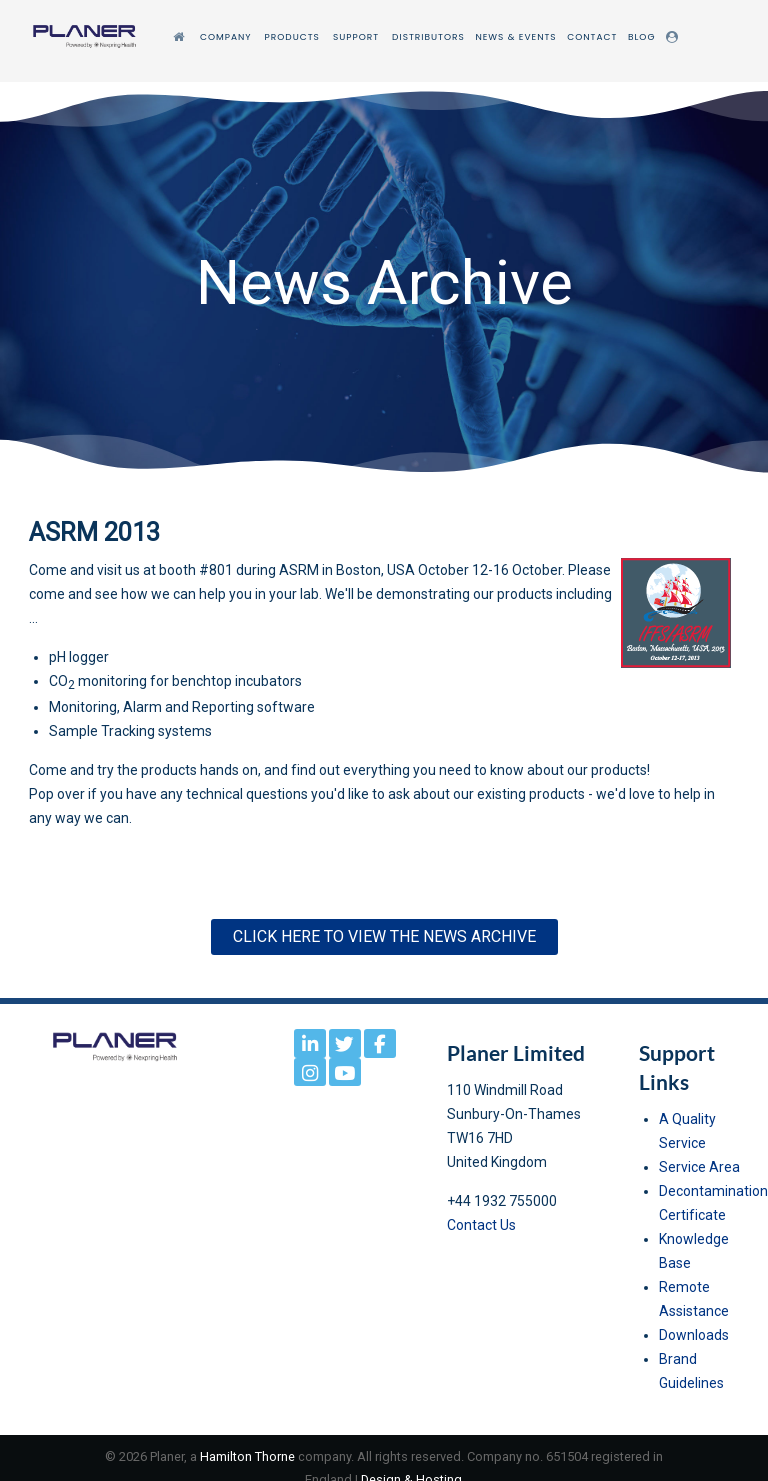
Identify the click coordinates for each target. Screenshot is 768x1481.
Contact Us (481, 1225)
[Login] (675, 37)
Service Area (699, 1167)
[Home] (181, 37)
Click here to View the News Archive (384, 936)
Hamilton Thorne (247, 1456)
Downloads (694, 1335)
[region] (384, 282)
